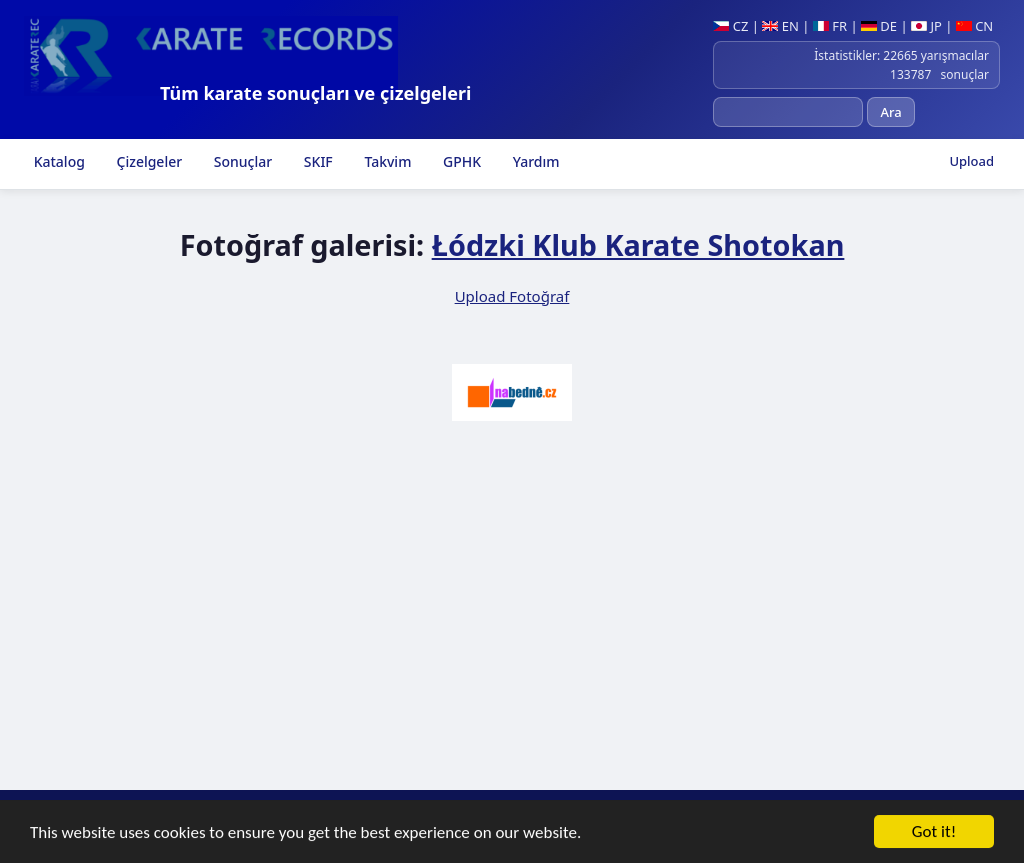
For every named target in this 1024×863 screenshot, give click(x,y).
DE (879, 26)
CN (974, 26)
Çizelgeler (147, 161)
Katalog (57, 161)
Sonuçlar (241, 161)
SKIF (316, 161)
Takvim (386, 161)
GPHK (460, 161)
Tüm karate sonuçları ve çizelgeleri (315, 93)
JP (926, 26)
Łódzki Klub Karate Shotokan (638, 244)
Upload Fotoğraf (512, 296)
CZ (730, 26)
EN (780, 26)
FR (830, 26)
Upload (971, 161)
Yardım (534, 161)
